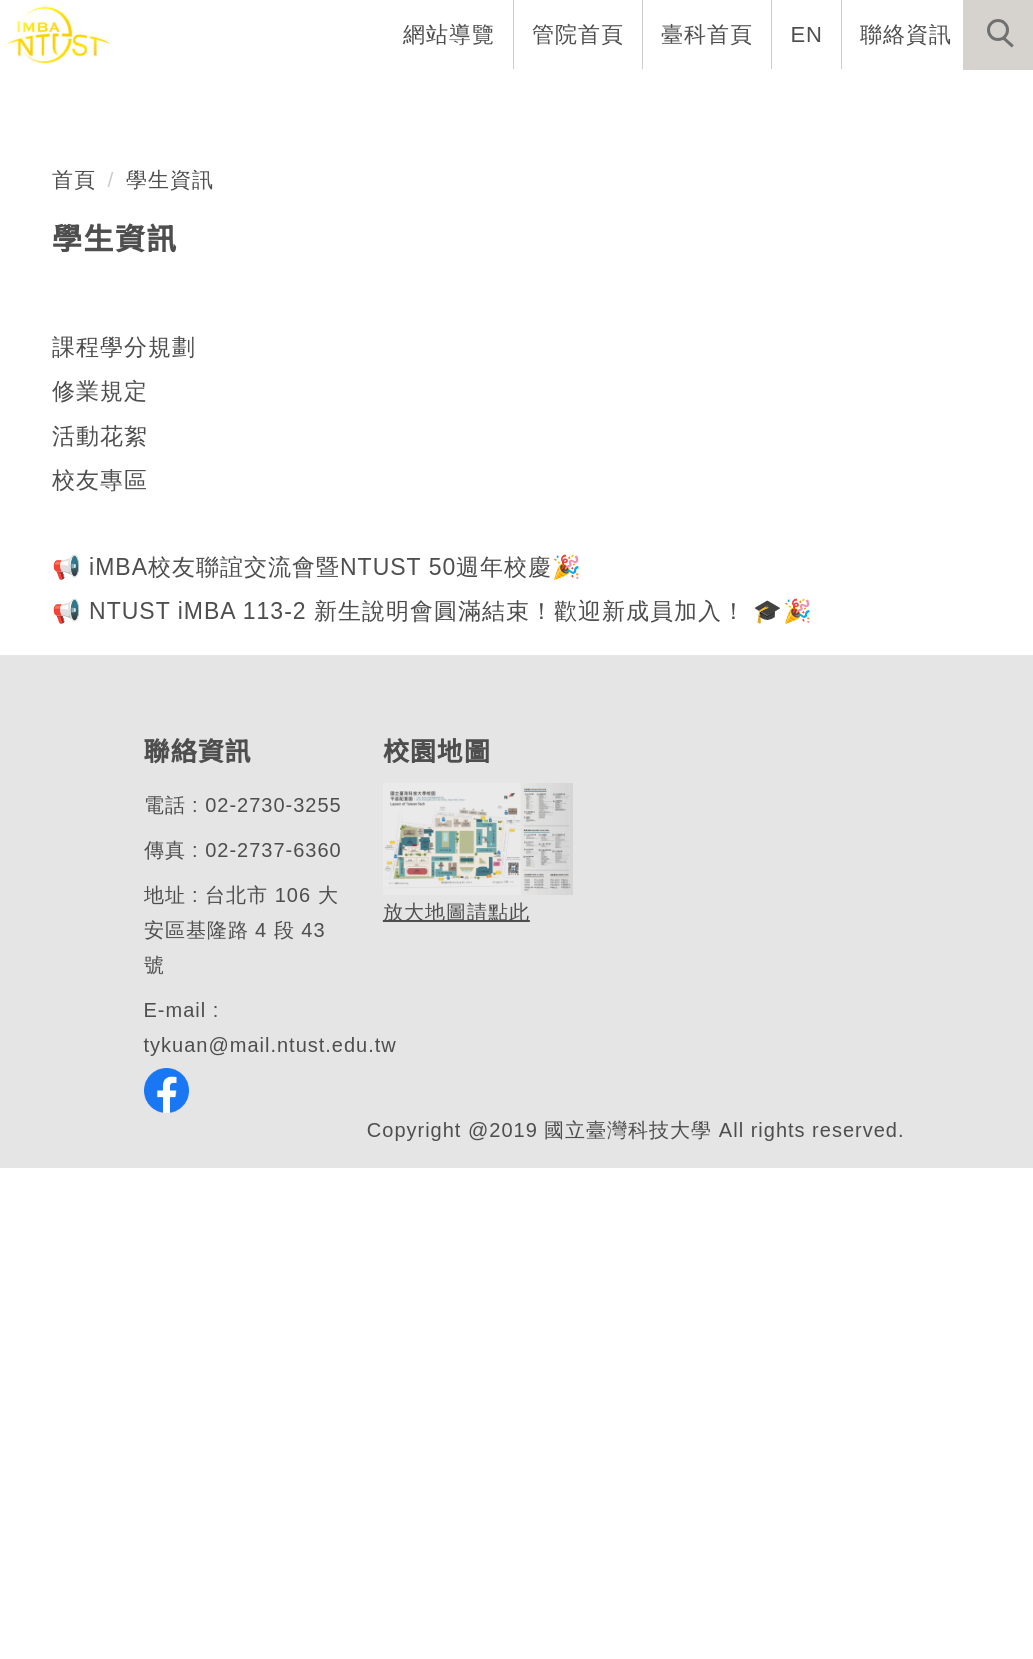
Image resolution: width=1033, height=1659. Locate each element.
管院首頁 (580, 34)
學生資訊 (171, 671)
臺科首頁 (709, 34)
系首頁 (155, 100)
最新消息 (968, 100)
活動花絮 (100, 927)
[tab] (526, 522)
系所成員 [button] (404, 100)
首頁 (74, 671)
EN (807, 34)
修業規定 (100, 883)
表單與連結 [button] (827, 100)
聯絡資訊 (906, 34)
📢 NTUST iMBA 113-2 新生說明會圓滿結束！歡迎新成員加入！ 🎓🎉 (428, 1103)
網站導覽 (451, 34)
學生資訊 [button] (686, 100)
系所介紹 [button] (274, 100)
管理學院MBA (180, 476)
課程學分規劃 (124, 838)
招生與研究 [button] (545, 100)
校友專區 (100, 972)
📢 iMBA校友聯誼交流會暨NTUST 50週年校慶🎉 (314, 1058)
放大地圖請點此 (454, 1404)
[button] (998, 35)
